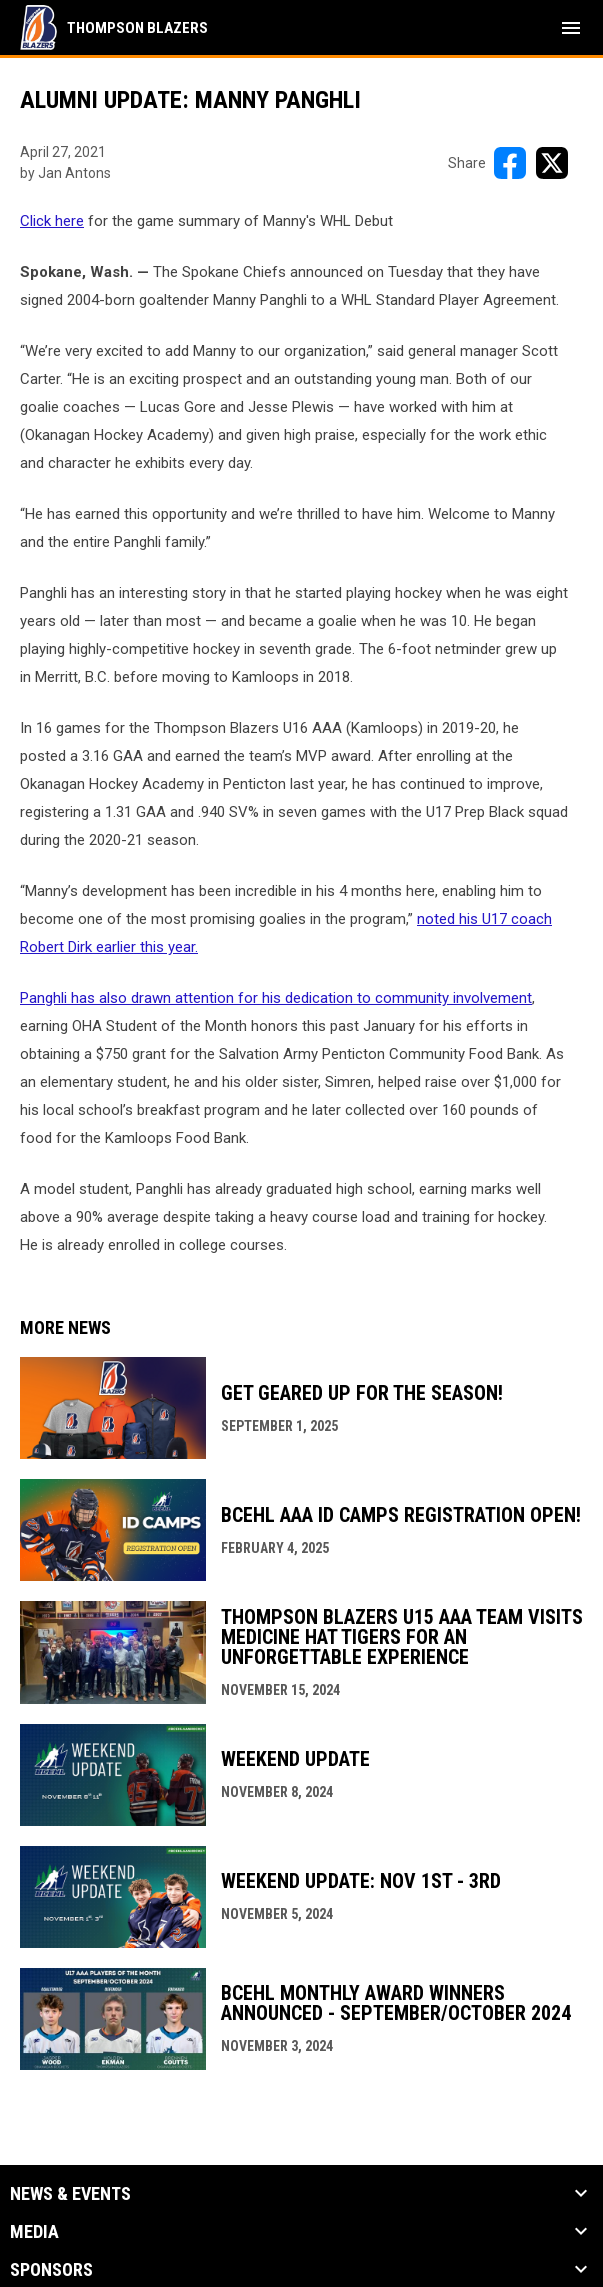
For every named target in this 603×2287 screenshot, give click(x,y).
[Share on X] (552, 163)
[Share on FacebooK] (510, 163)
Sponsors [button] (51, 2270)
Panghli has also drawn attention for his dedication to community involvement (276, 998)
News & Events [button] (70, 2194)
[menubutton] (571, 28)
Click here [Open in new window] (52, 221)
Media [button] (34, 2232)
